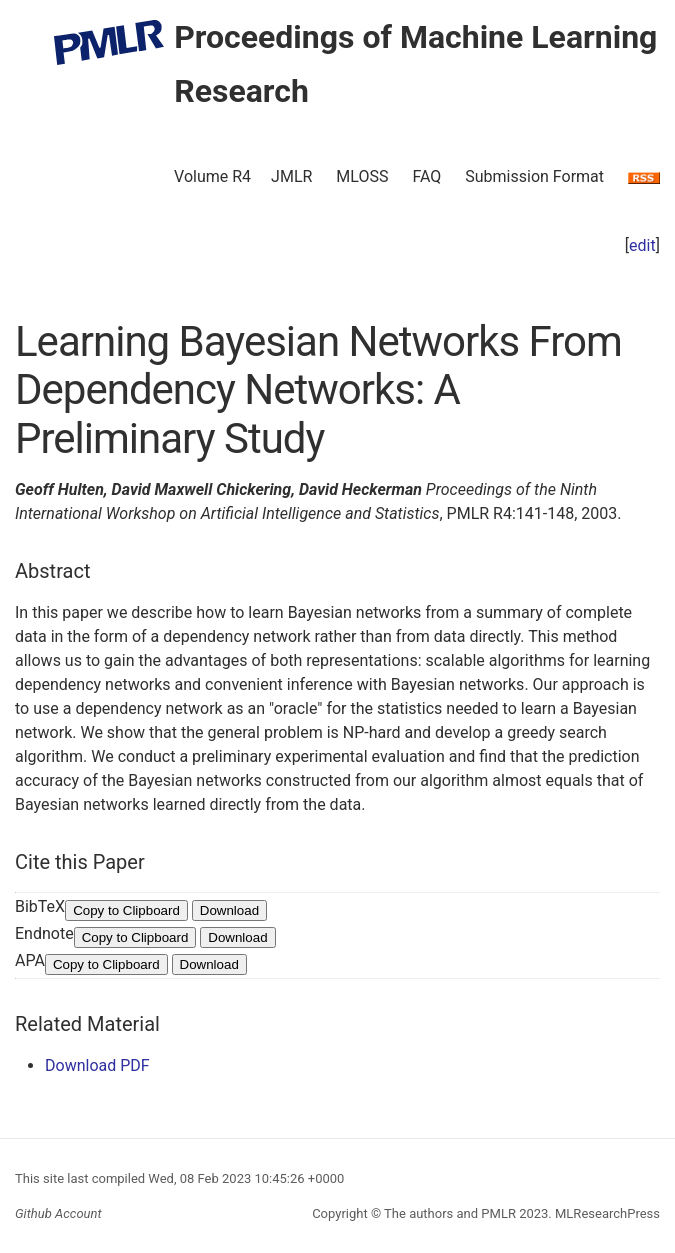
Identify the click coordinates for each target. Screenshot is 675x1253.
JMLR (291, 176)
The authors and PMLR (450, 1213)
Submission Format (534, 176)
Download (229, 910)
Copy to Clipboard (126, 910)
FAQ (426, 176)
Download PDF (97, 1065)
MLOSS (362, 176)
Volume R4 (212, 176)
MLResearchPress (606, 1213)
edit (642, 245)
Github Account (58, 1213)
